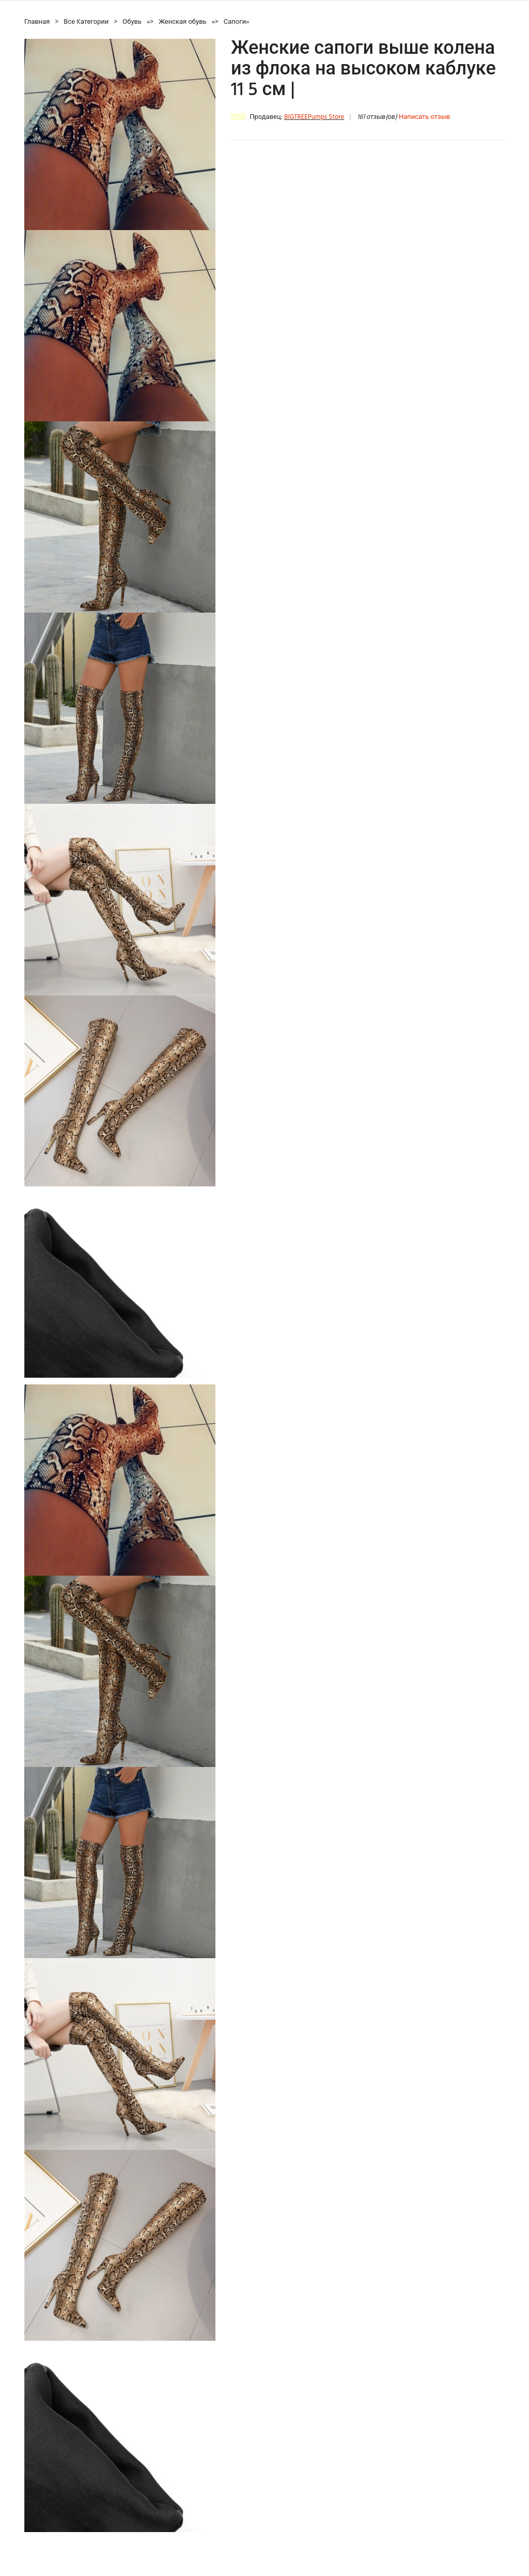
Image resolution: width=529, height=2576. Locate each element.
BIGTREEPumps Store (314, 117)
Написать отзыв (424, 117)
